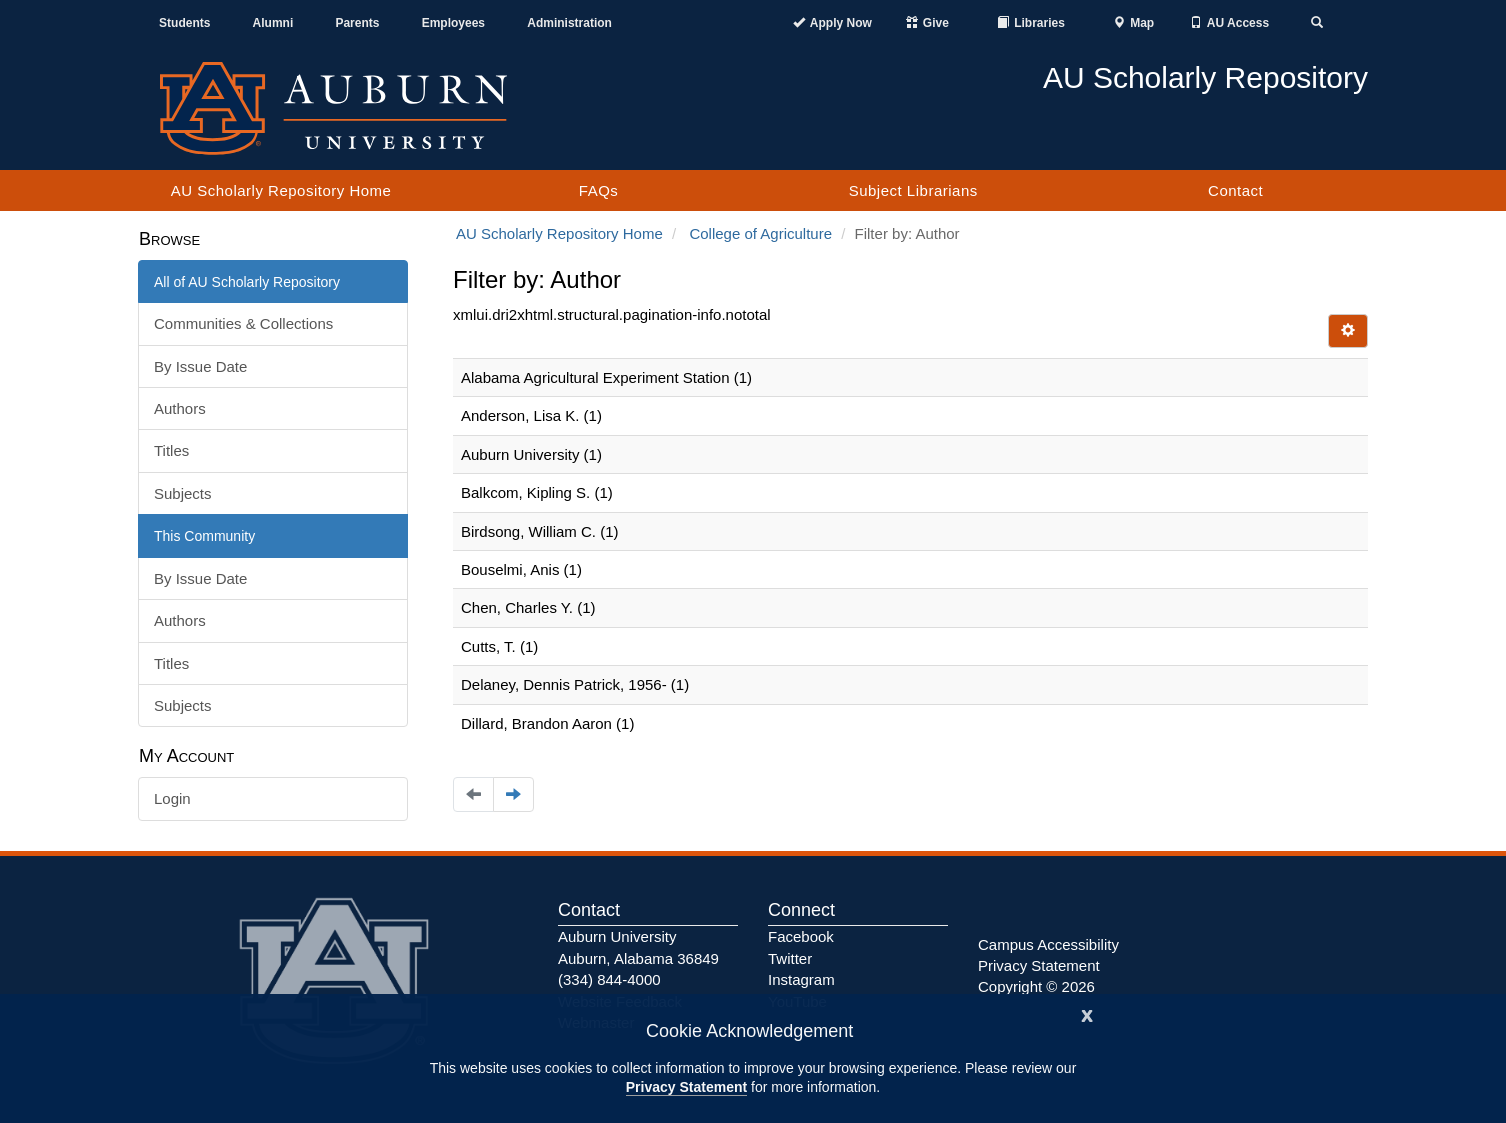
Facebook (801, 936)
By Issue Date (200, 366)
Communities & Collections (243, 323)
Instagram (801, 979)
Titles (171, 450)
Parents (357, 23)
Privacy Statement (686, 1087)
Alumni (273, 23)
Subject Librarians (913, 190)
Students (184, 23)
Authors (180, 408)
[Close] (1087, 1013)
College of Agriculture (760, 233)
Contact (1235, 190)
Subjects (183, 493)
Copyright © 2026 (1036, 986)
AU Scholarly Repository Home (281, 190)
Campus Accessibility (1048, 944)
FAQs (599, 190)
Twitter (790, 958)
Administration (569, 23)
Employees (453, 23)
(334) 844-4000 (609, 979)
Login (172, 798)
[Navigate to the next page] (513, 794)
